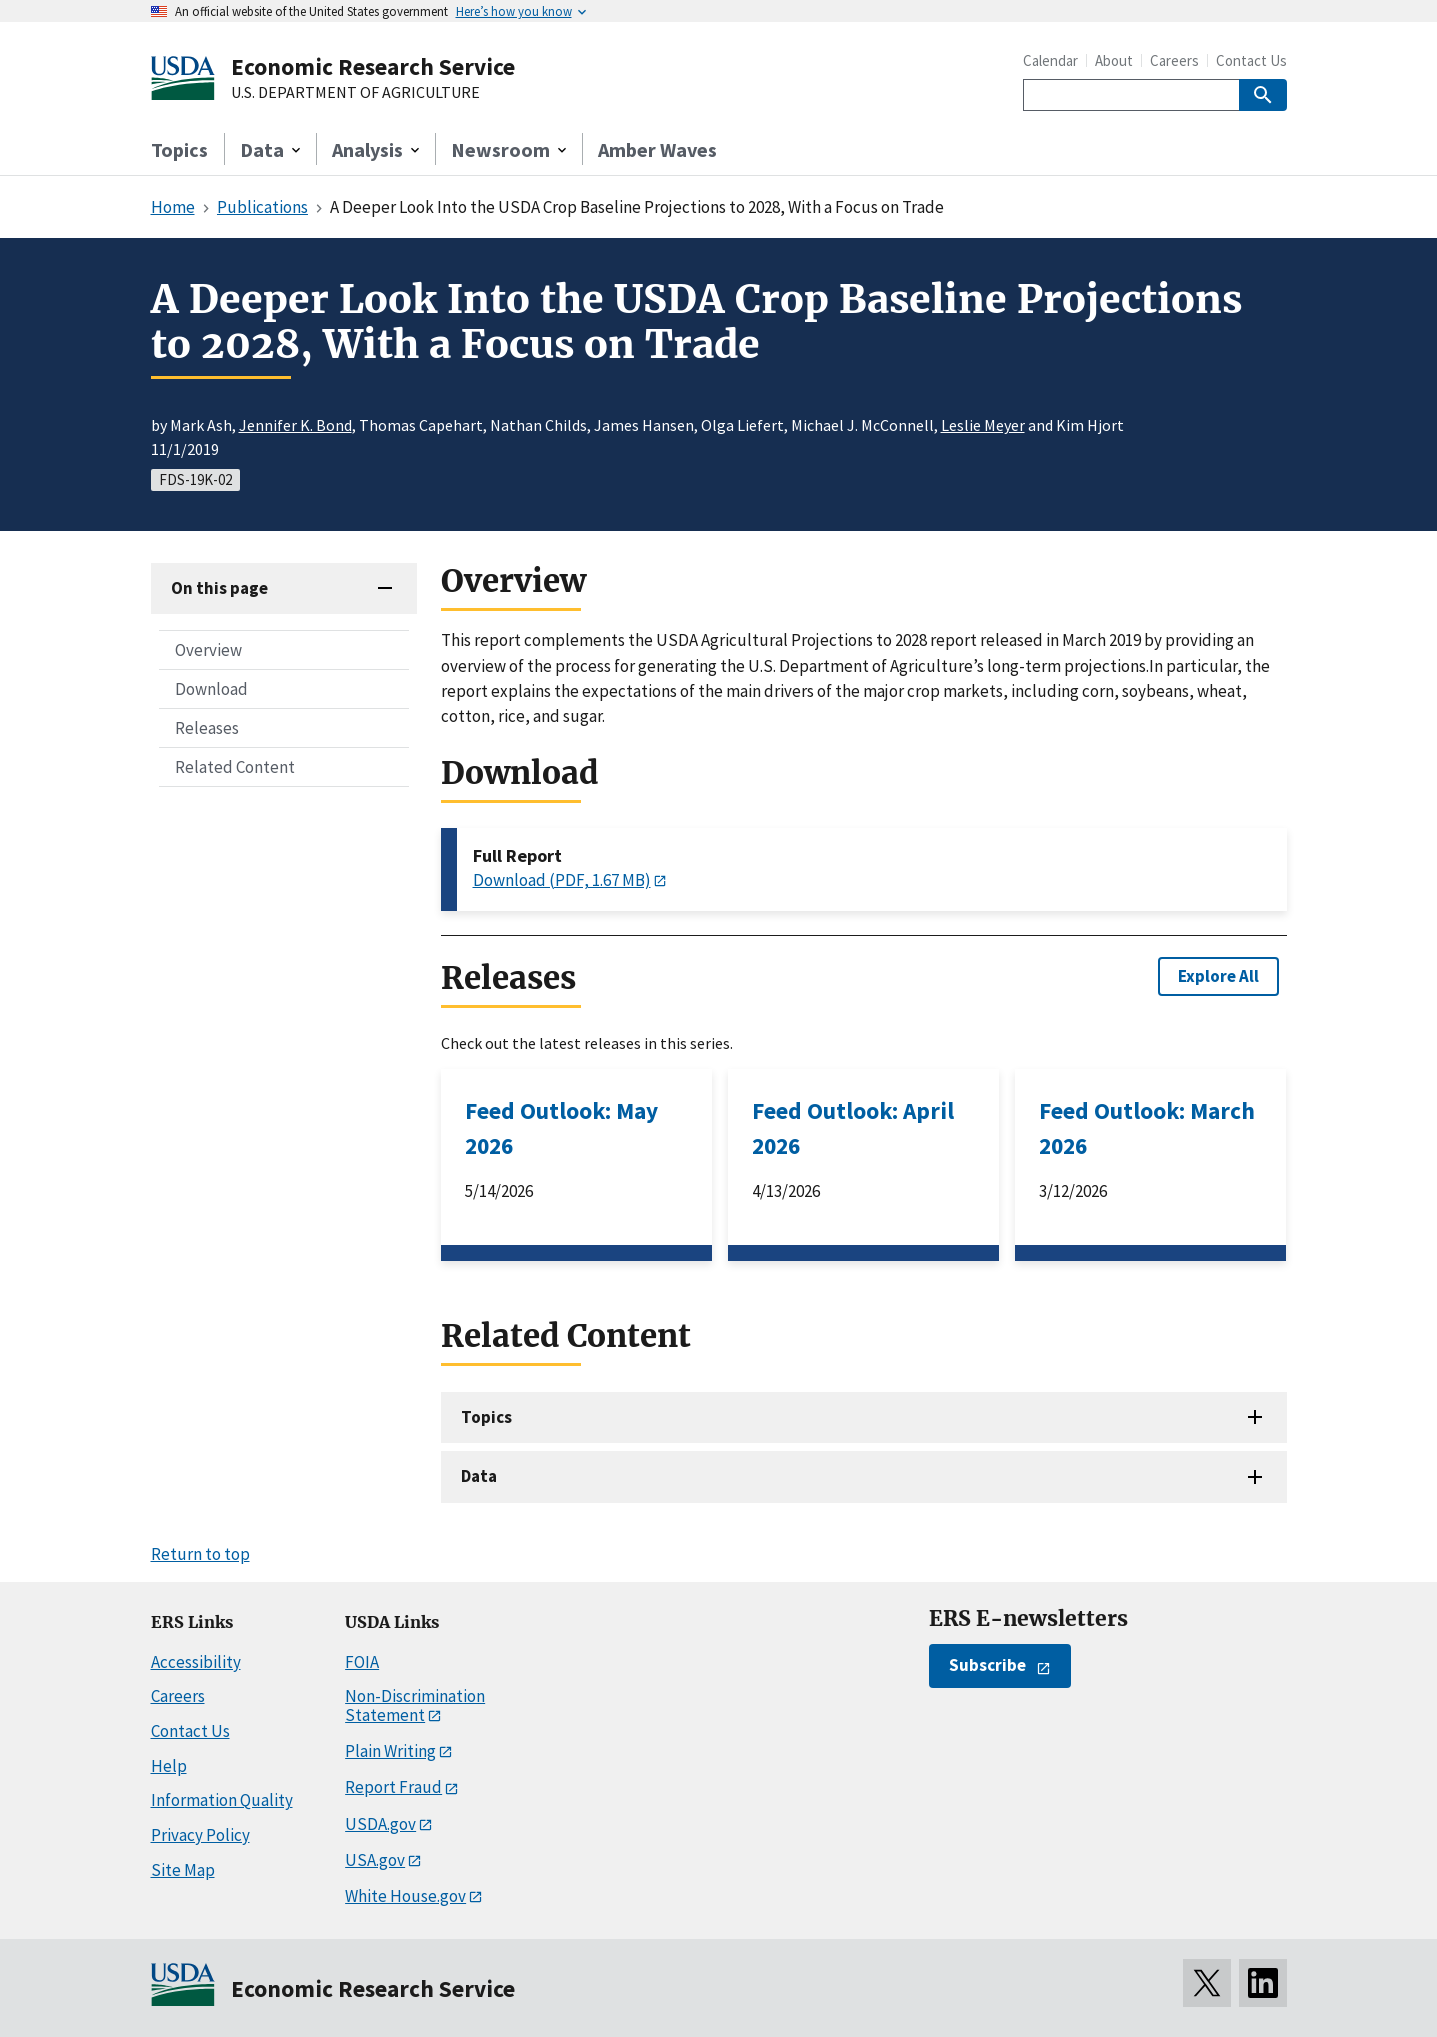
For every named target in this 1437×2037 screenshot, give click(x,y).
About (1114, 60)
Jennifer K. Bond (295, 425)
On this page (219, 588)
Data (479, 1476)
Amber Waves (657, 149)
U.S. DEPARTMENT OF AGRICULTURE (355, 93)
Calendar (1050, 60)
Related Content (235, 767)
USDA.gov (380, 1824)
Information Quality (222, 1800)
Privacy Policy (200, 1835)
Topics (179, 149)
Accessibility (196, 1662)
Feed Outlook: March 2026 (1147, 1128)
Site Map (183, 1870)
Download (211, 689)
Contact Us (1251, 60)
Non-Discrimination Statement (415, 1705)
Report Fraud (393, 1787)
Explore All (1218, 976)
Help (169, 1766)
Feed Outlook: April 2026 (853, 1128)
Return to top (200, 1554)
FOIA (362, 1662)
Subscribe (987, 1665)
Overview (208, 650)
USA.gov (375, 1860)
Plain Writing (390, 1751)
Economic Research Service (373, 66)
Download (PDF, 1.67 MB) (562, 880)
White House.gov (405, 1896)
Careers (1174, 60)
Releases (207, 728)
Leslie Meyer (983, 425)
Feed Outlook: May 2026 (561, 1128)
